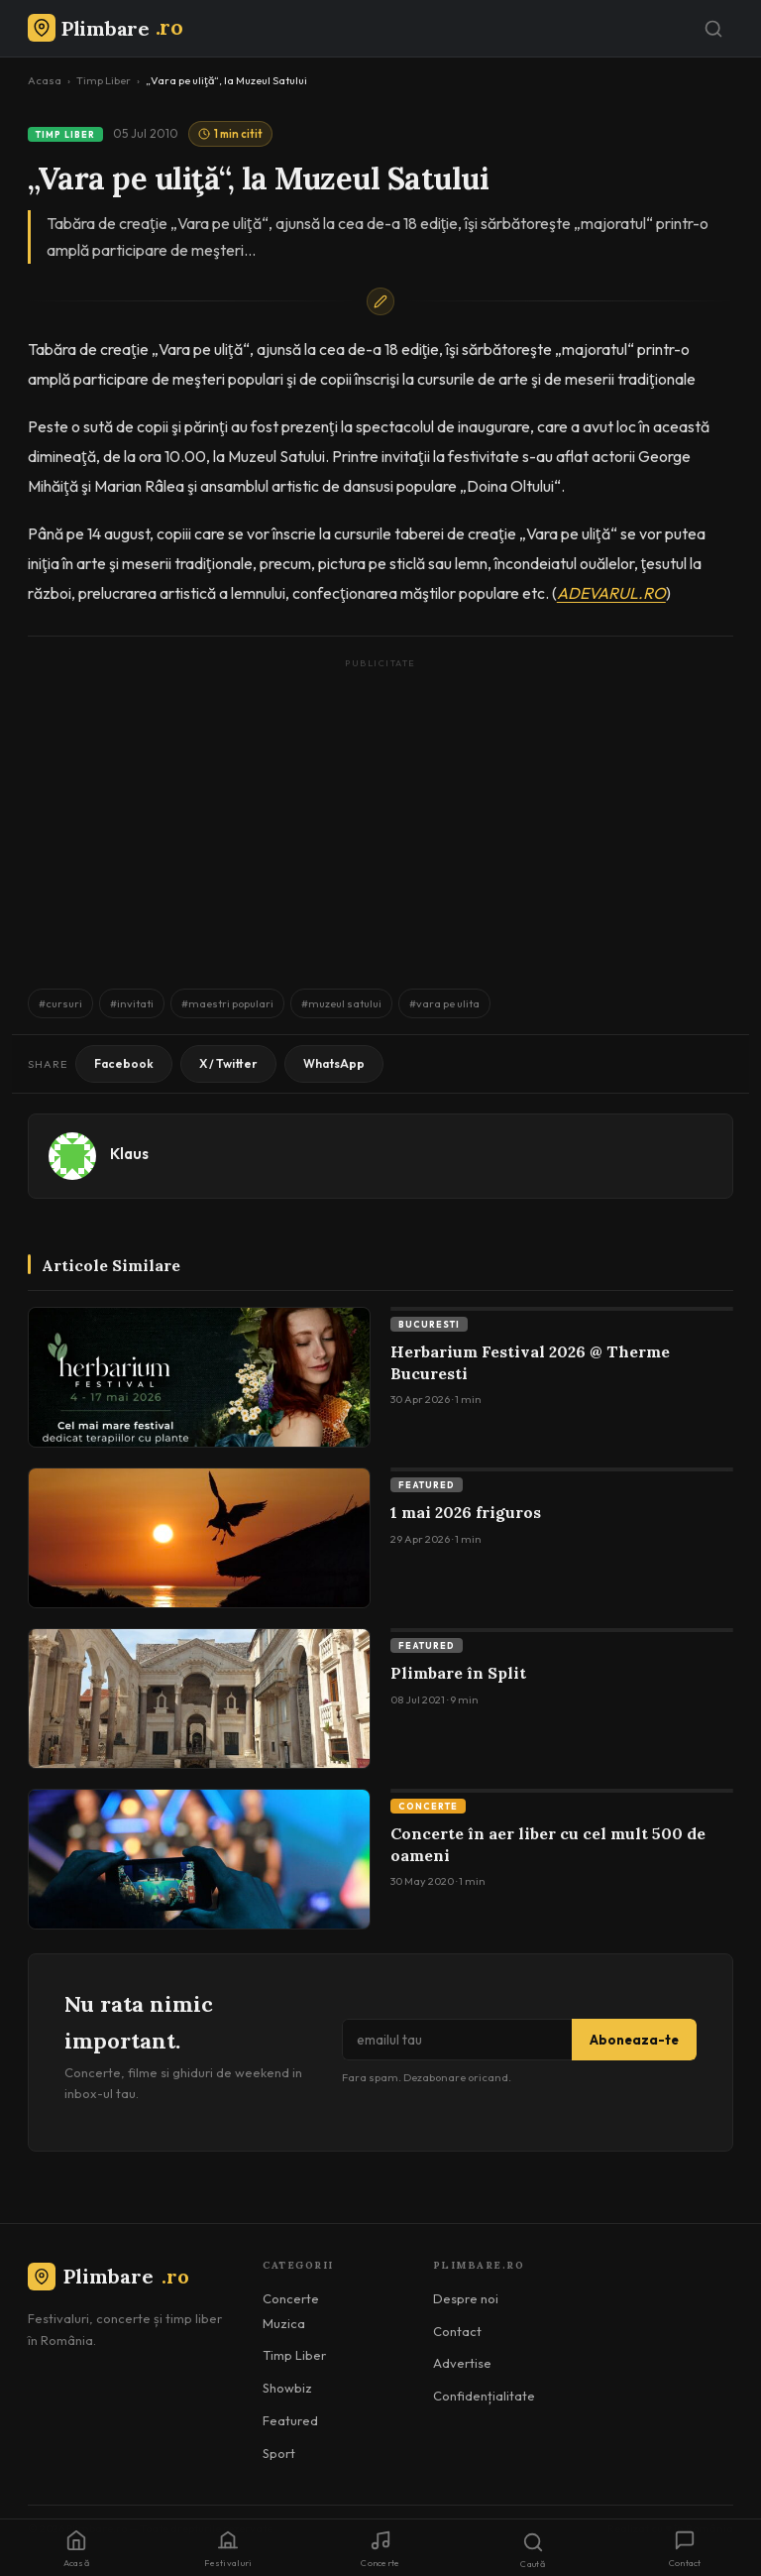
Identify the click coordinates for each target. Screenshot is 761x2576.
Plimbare (108, 2276)
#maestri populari (227, 1003)
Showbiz (287, 2388)
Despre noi (465, 2298)
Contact (457, 2331)
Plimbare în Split (458, 1673)
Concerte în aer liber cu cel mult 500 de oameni (548, 1844)
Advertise (462, 2363)
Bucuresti (429, 1324)
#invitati (132, 1003)
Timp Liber (103, 80)
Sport (279, 2453)
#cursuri (60, 1003)
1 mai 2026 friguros (465, 1512)
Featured (426, 1484)
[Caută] (713, 29)
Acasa (44, 80)
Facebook (124, 1063)
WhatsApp (334, 1063)
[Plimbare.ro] (105, 28)
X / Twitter (228, 1063)
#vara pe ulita (444, 1003)
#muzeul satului (341, 1003)
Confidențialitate (484, 2395)
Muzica (284, 2323)
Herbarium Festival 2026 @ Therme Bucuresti (530, 1362)
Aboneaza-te (634, 2040)
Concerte (428, 1806)
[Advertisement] (380, 814)
